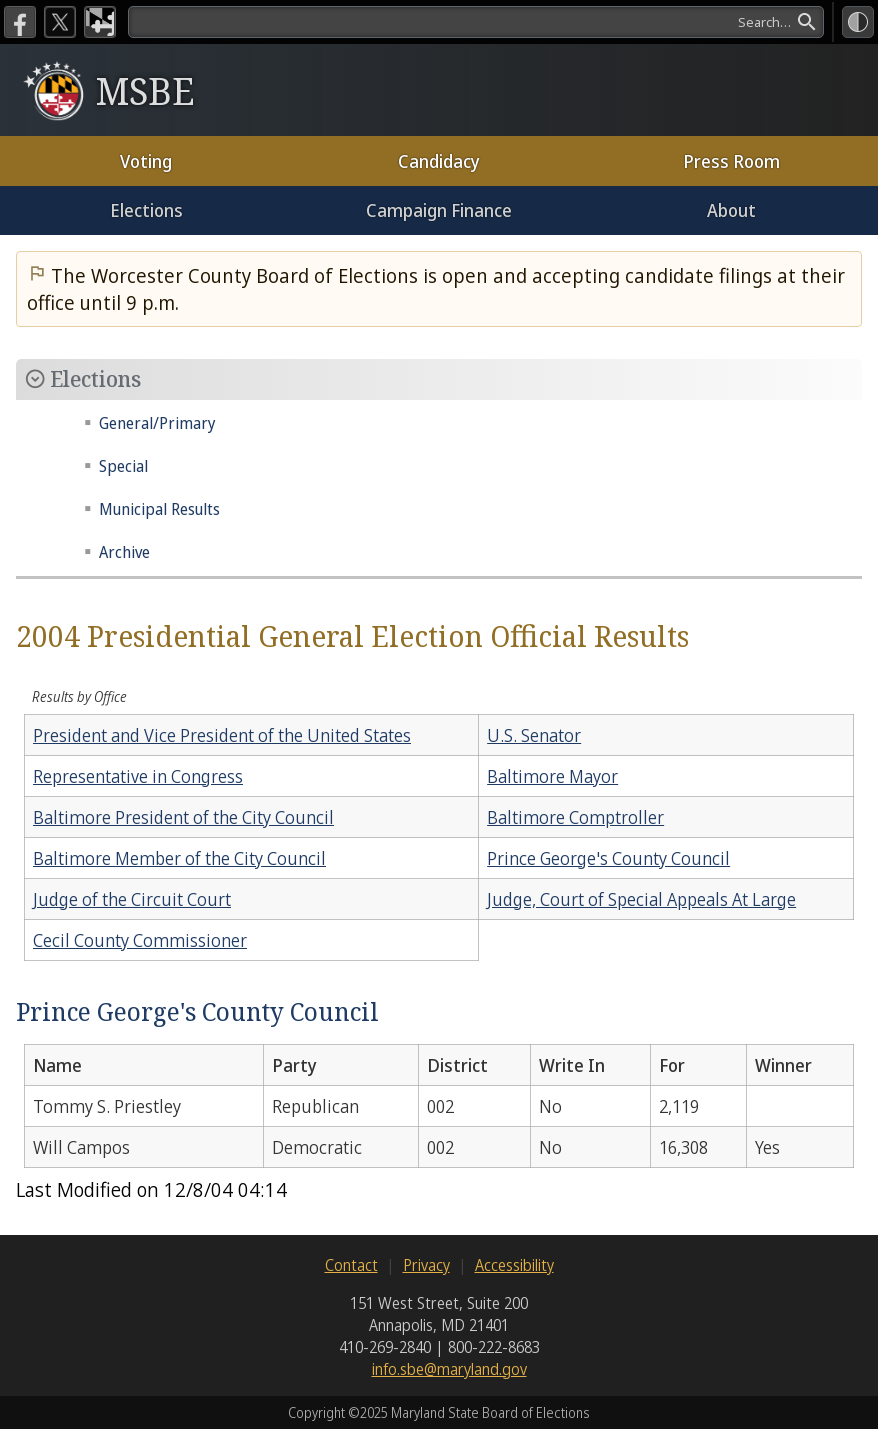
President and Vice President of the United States (222, 735)
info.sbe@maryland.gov (449, 1369)
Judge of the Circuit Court (132, 899)
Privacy (426, 1265)
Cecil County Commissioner (140, 940)
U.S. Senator (534, 735)
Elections (146, 210)
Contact (351, 1265)
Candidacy (439, 161)
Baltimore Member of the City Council (179, 858)
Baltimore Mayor (552, 776)
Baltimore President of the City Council (183, 817)
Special (123, 466)
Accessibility (514, 1265)
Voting (146, 161)
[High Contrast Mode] (858, 22)
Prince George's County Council (608, 858)
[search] (476, 22)
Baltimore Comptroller (575, 817)
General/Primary (157, 423)
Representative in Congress (138, 776)
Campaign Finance (439, 210)
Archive (124, 552)
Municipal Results (159, 509)
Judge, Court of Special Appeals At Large (641, 899)
